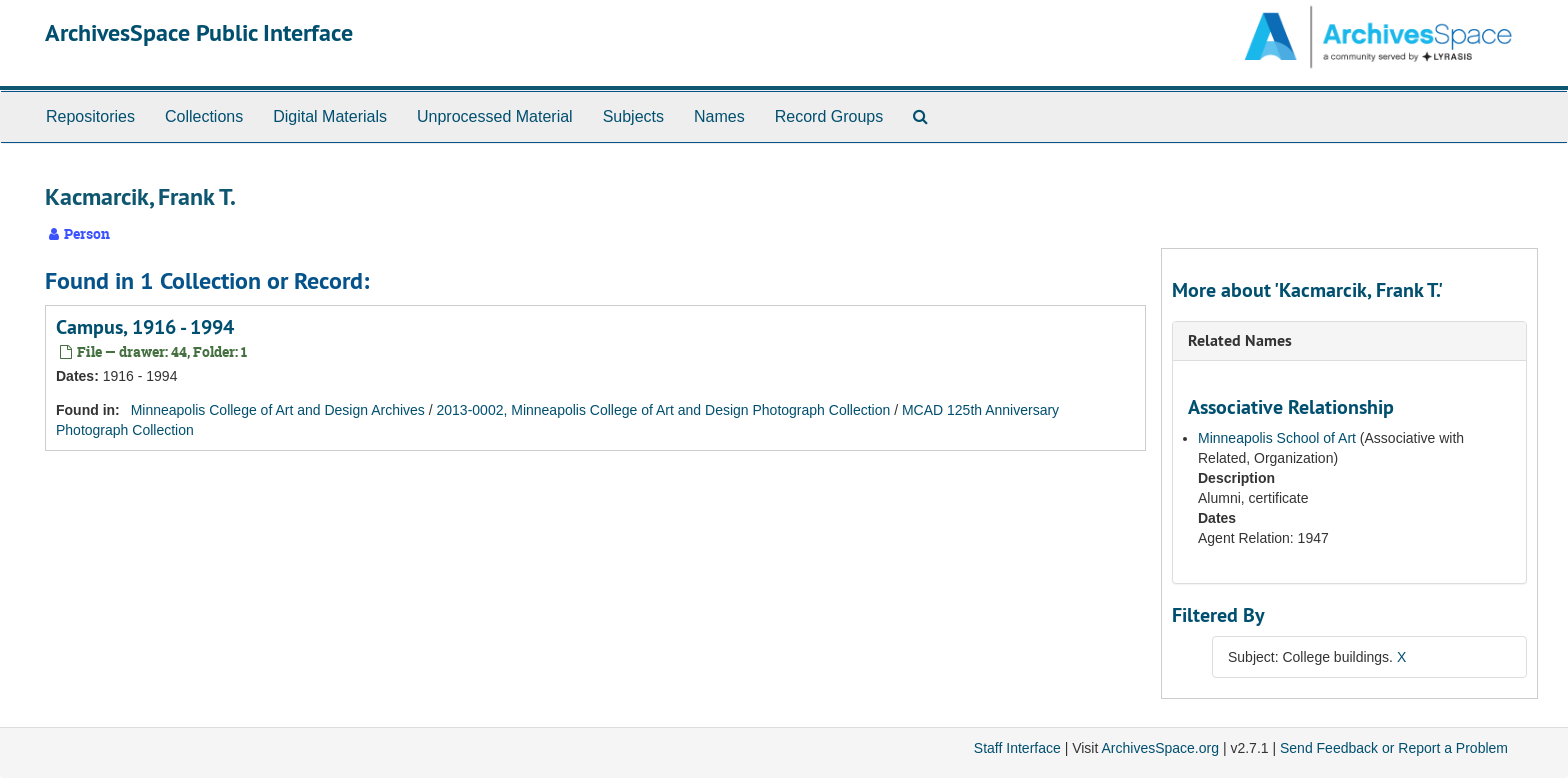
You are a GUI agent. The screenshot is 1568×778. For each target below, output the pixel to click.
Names (719, 116)
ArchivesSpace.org (1160, 748)
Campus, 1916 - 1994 (145, 327)
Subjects (633, 116)
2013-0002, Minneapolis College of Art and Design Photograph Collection (664, 410)
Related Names (1240, 340)
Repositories (90, 116)
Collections (204, 116)
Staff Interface (1017, 748)
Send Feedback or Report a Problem (1394, 748)
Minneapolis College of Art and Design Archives (278, 410)
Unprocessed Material (495, 116)
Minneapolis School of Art (1277, 438)
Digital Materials (330, 116)
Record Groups (829, 116)
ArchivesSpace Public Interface (199, 32)
